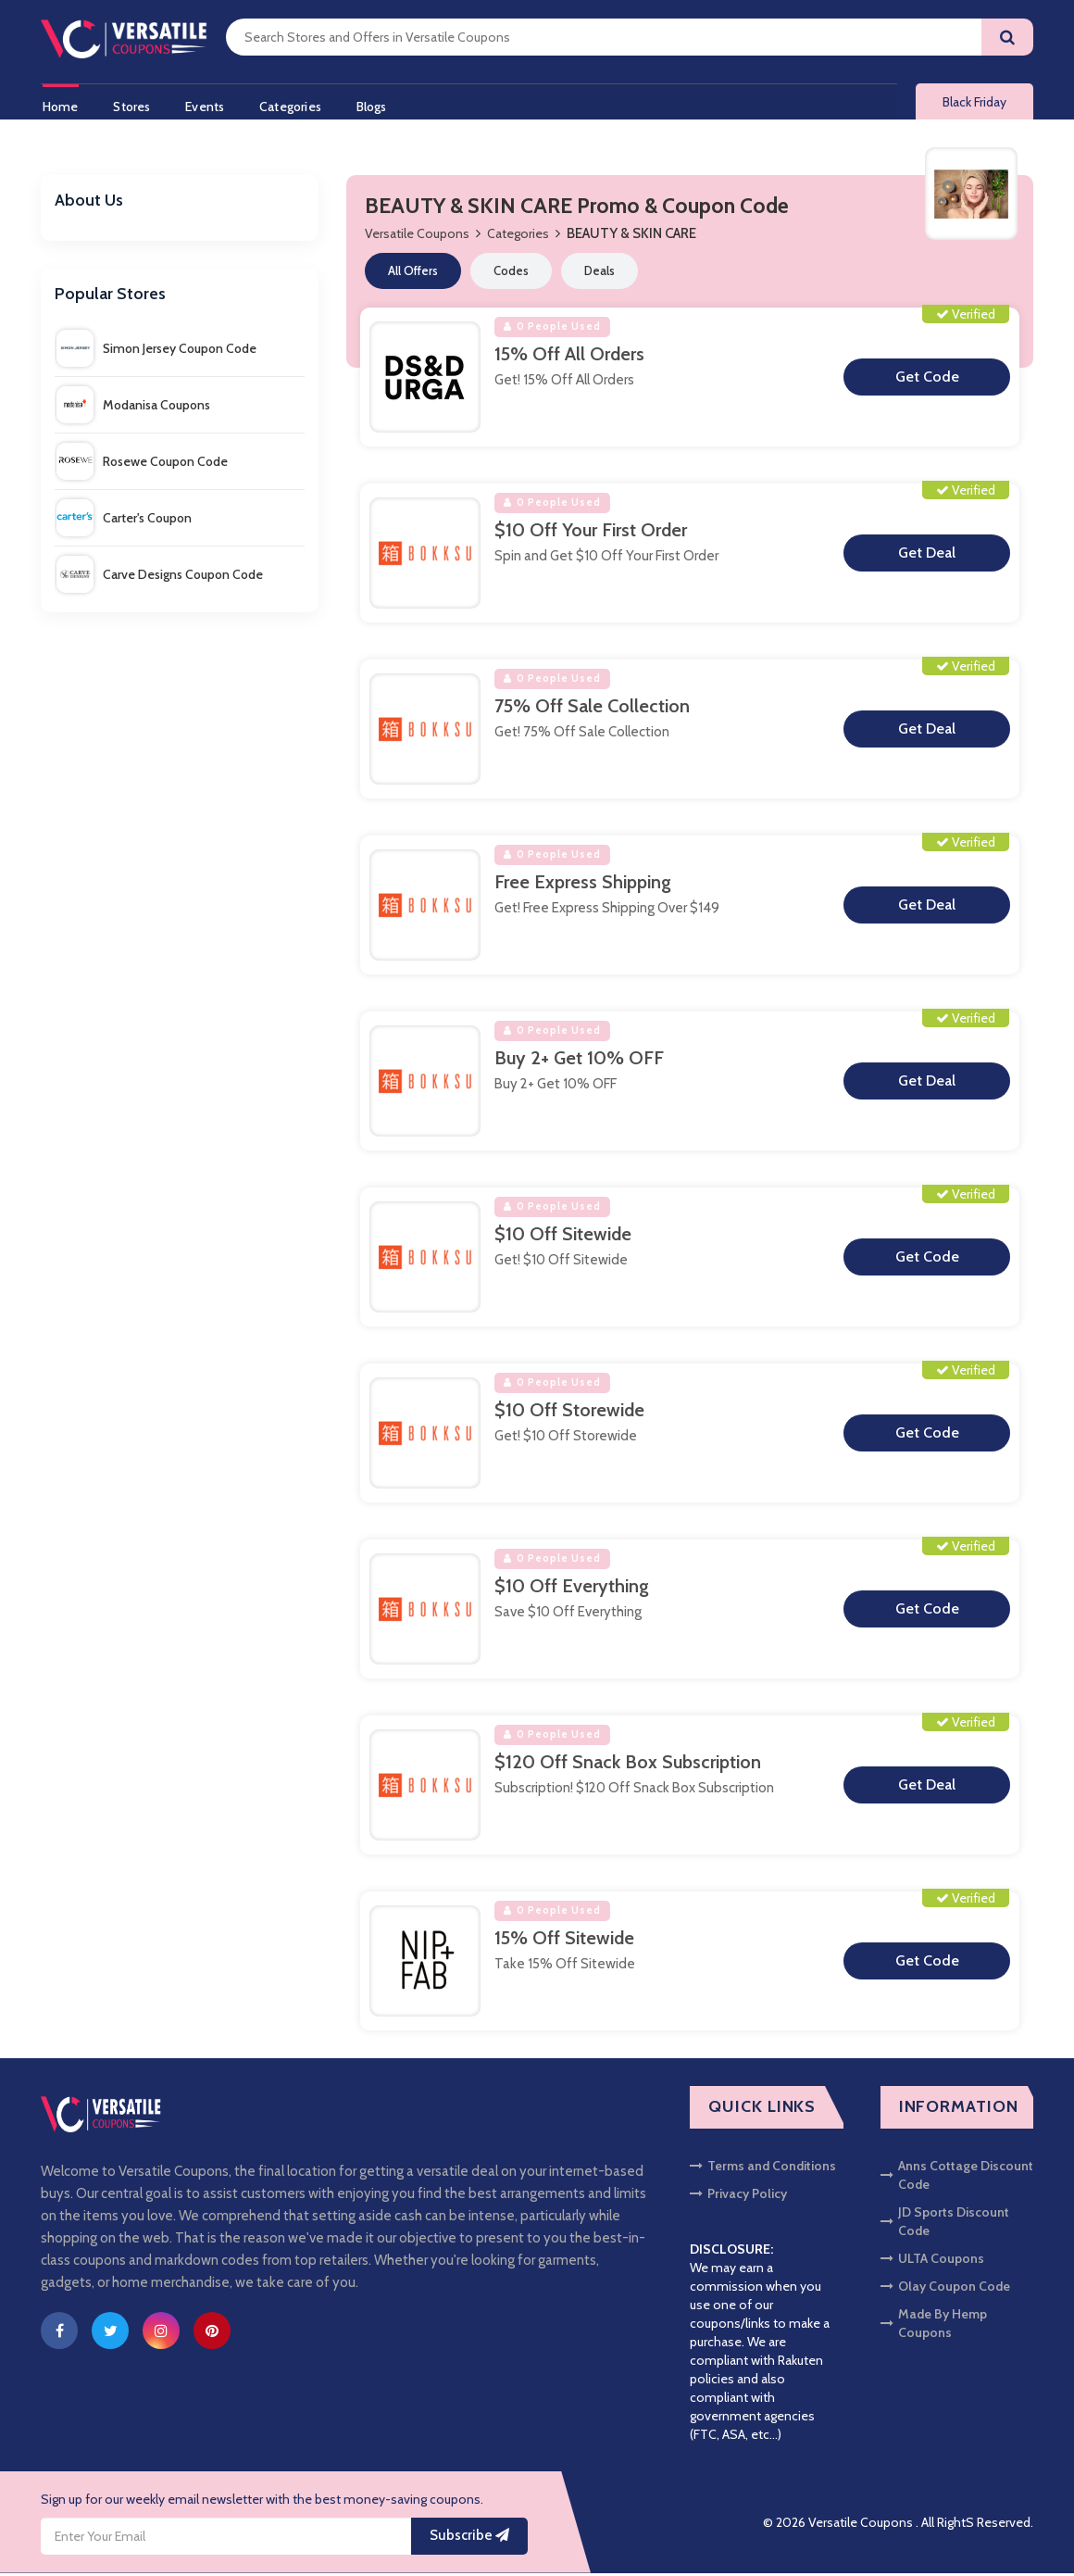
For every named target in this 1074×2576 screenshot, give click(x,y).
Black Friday (974, 103)
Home (59, 104)
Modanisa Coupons (133, 407)
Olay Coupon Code (945, 2289)
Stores (132, 104)
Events (207, 104)
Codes (511, 274)
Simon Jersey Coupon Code (156, 351)
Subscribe (469, 2539)
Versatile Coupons (417, 237)
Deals (599, 274)
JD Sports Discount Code (944, 2224)
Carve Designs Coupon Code (159, 577)
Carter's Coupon (124, 520)
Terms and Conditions (763, 2168)
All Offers (413, 274)
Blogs (378, 104)
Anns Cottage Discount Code (956, 2177)
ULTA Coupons (932, 2261)
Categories (295, 104)
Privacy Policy (738, 2196)
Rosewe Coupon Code (142, 464)
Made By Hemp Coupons (933, 2326)
